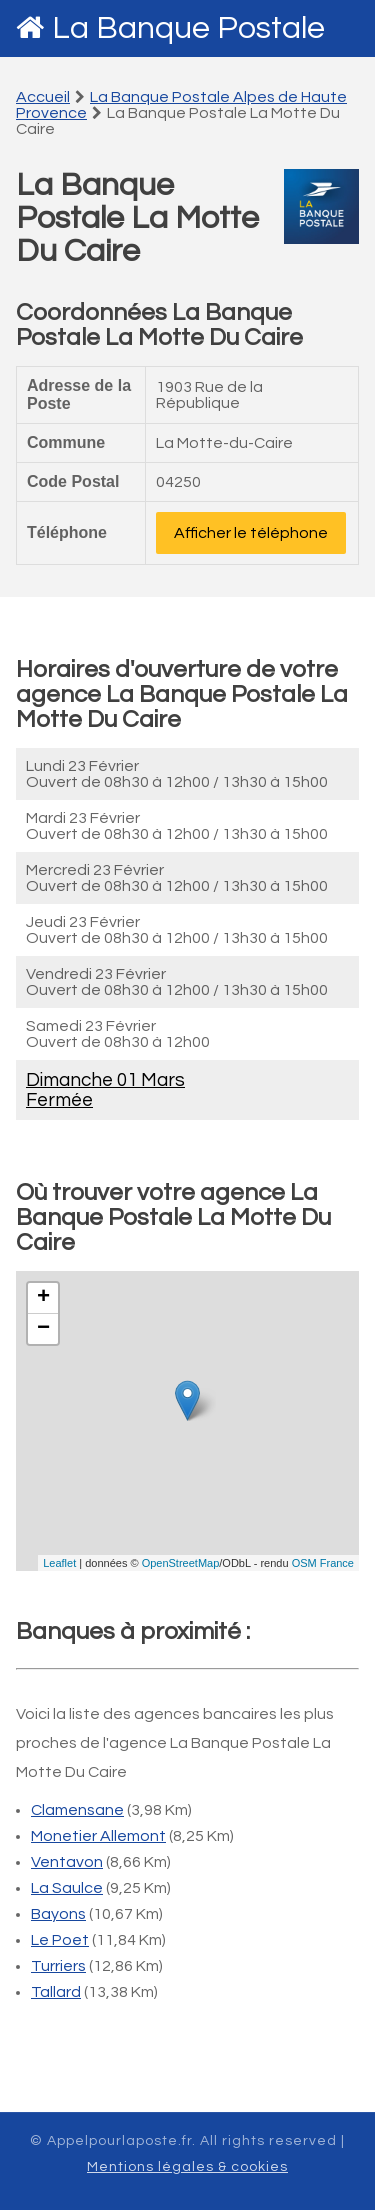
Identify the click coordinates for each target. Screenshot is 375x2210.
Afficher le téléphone (251, 533)
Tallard (56, 1992)
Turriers (58, 1966)
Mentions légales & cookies (187, 2167)
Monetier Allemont (98, 1836)
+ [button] (43, 1298)
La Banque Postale (188, 28)
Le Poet (60, 1940)
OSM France (323, 1563)
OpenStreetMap (181, 1563)
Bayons (58, 1914)
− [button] (43, 1329)
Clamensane (77, 1810)
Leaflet (59, 1563)
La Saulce (67, 1888)
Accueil (43, 97)
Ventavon (67, 1862)
